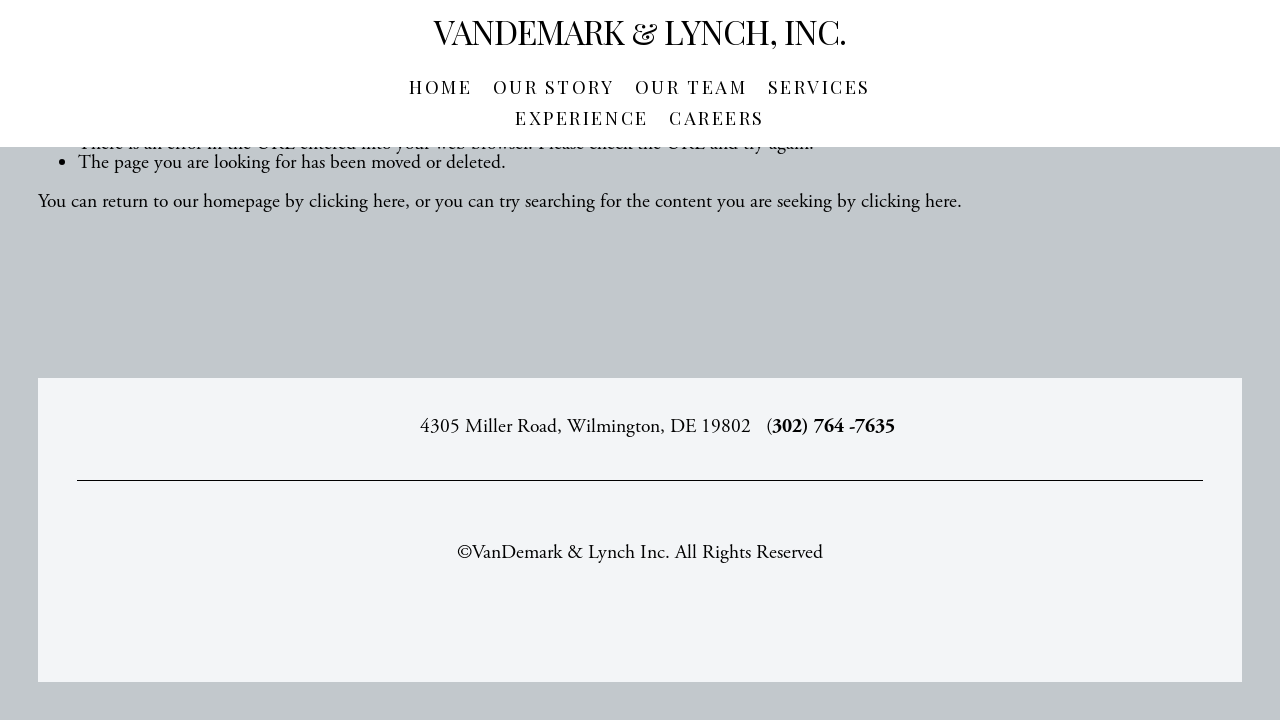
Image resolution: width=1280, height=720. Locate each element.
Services (819, 87)
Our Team (691, 87)
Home (440, 87)
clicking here (357, 201)
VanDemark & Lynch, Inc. (640, 31)
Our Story (554, 87)
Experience (581, 118)
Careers (717, 118)
